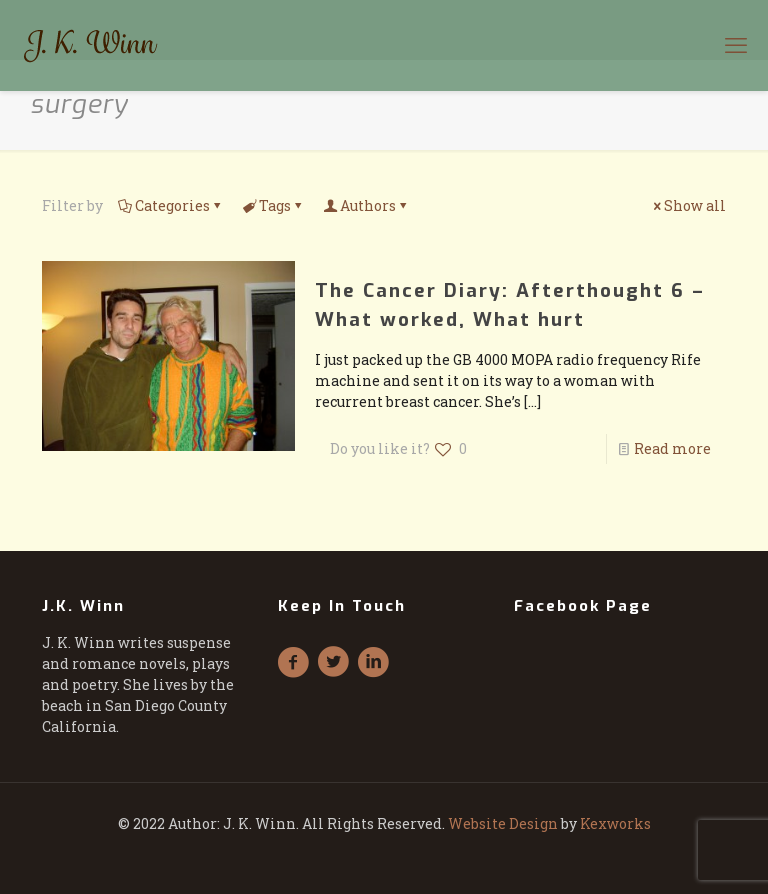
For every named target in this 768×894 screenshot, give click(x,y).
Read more (672, 448)
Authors (366, 205)
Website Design (503, 823)
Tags (273, 205)
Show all (688, 205)
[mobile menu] (736, 45)
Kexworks (615, 823)
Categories (171, 205)
